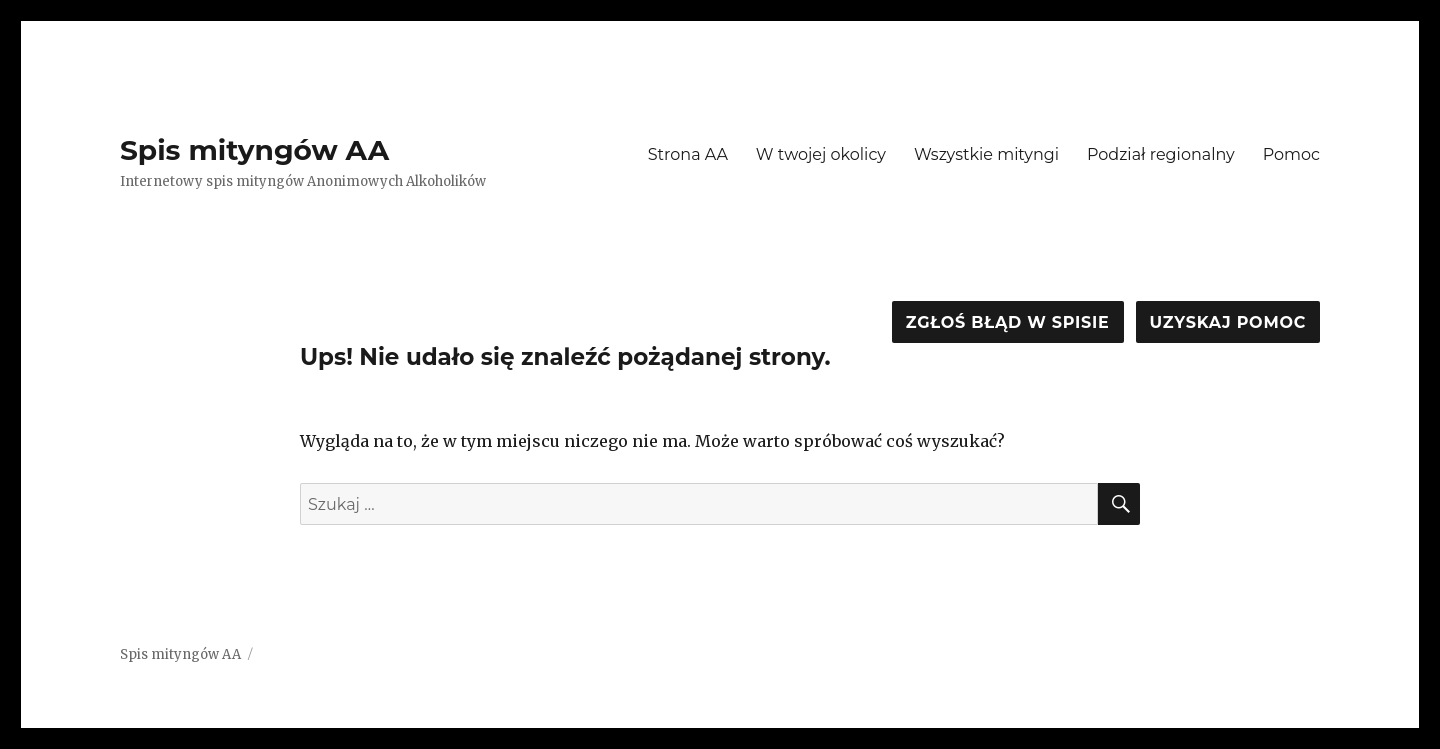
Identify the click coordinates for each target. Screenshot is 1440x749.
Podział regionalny (1161, 154)
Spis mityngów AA (254, 150)
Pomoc (1291, 154)
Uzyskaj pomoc (1228, 322)
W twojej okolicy (821, 154)
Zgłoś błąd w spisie (1008, 322)
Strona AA (688, 154)
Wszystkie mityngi (986, 154)
